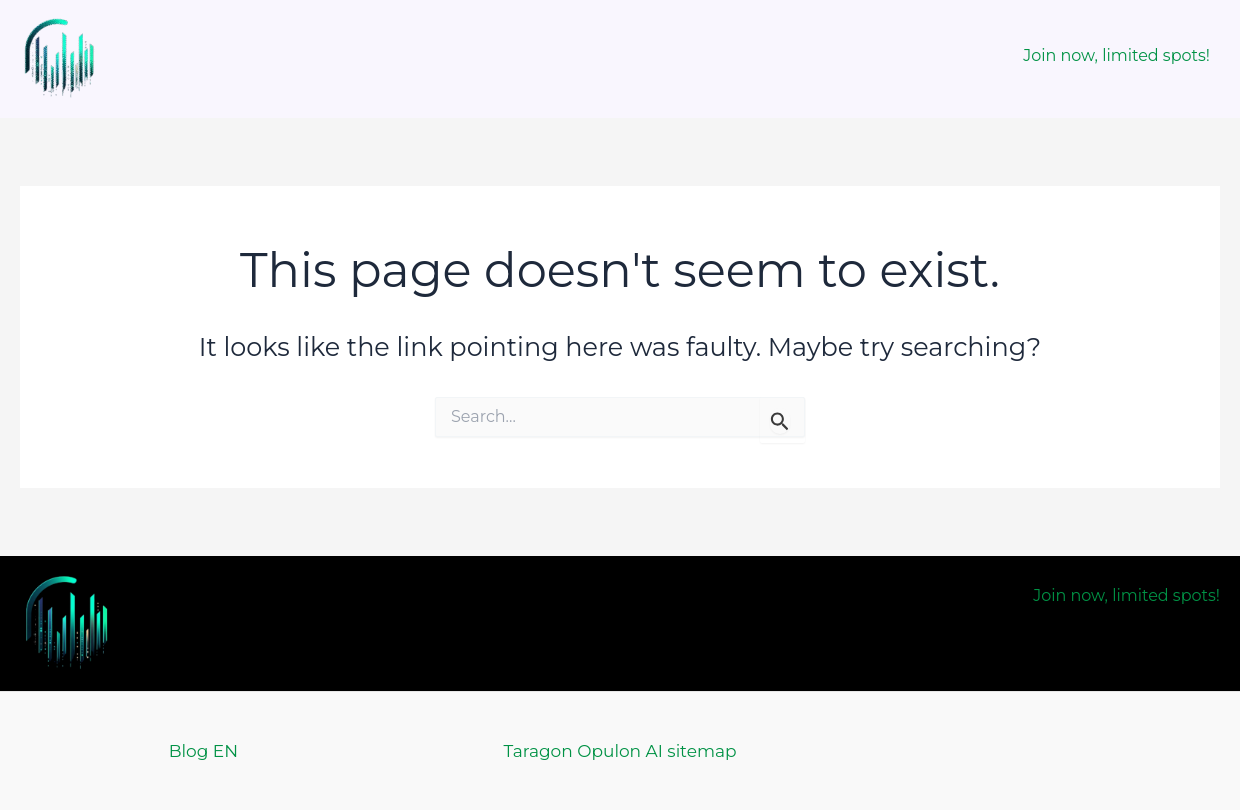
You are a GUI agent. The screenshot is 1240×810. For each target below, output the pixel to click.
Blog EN (203, 751)
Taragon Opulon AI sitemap (619, 751)
